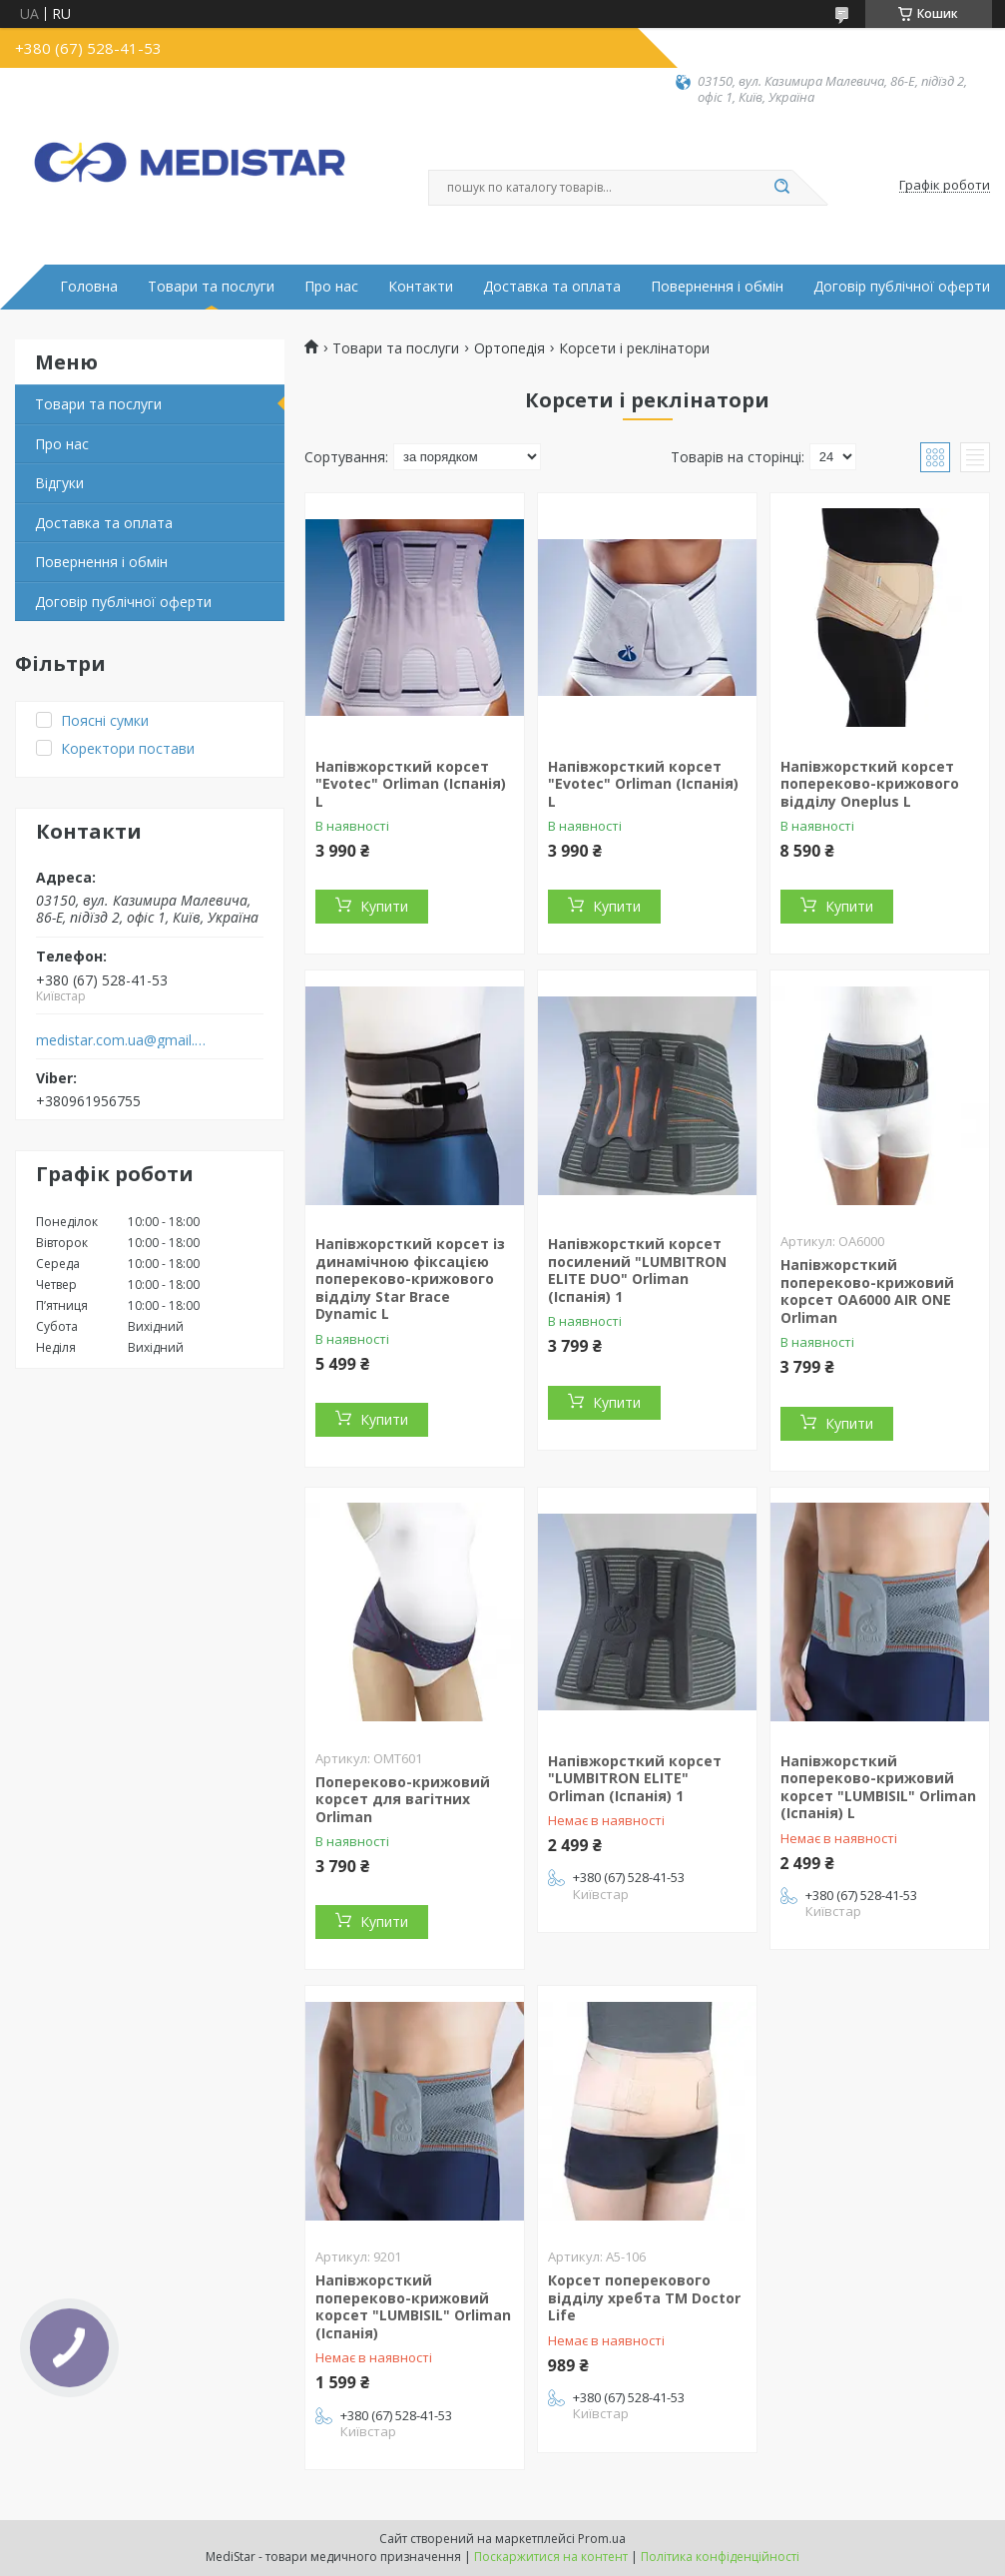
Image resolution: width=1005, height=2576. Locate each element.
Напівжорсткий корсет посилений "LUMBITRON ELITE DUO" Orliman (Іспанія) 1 (637, 1270)
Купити (384, 906)
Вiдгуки (59, 482)
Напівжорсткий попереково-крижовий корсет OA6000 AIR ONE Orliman (867, 1291)
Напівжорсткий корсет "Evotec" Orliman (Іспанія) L (410, 784)
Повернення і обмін (717, 287)
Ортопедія (509, 348)
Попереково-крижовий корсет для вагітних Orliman (402, 1799)
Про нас (331, 287)
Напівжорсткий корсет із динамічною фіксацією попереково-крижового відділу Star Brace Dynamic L (410, 1278)
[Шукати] (782, 188)
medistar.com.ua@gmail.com (123, 1040)
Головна (89, 287)
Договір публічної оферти (901, 287)
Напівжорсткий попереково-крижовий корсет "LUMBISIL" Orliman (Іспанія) (413, 2306)
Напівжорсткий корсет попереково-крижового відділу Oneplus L (869, 784)
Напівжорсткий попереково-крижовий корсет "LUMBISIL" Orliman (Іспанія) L (878, 1787)
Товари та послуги (211, 287)
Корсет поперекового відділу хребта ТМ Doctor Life (644, 2297)
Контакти (420, 287)
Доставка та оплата (552, 287)
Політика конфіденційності (720, 2556)
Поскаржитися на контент (551, 2556)
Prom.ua (602, 2538)
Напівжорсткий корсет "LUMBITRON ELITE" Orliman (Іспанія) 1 (635, 1778)
